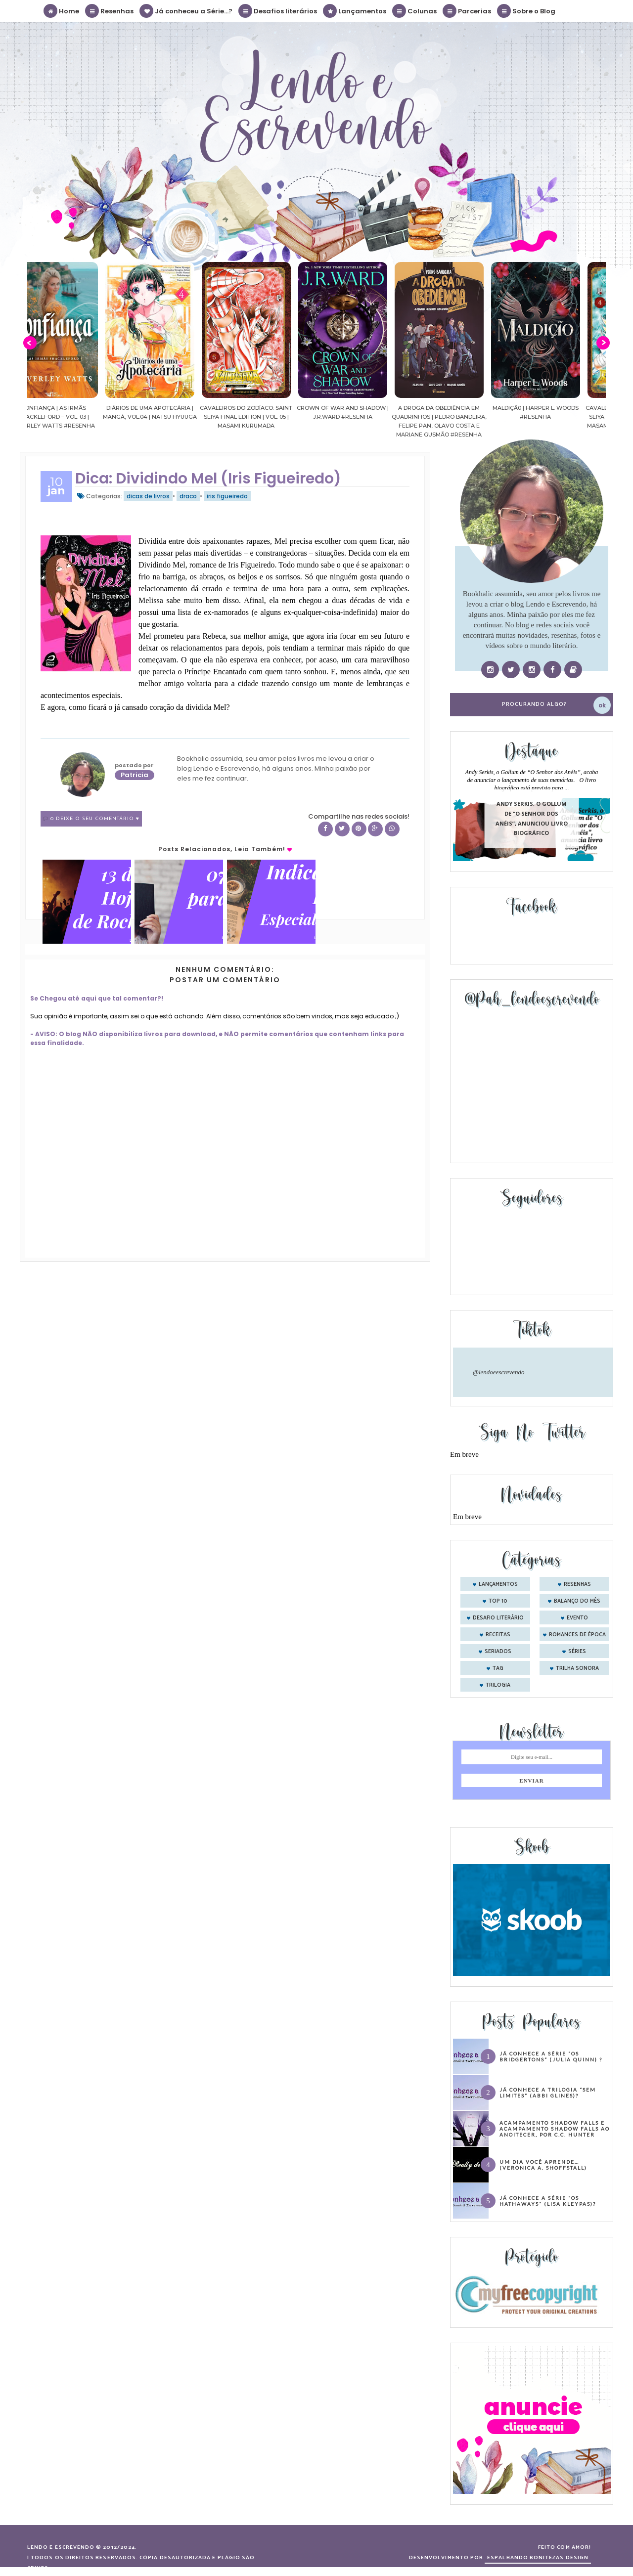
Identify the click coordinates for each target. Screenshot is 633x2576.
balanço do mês (577, 1601)
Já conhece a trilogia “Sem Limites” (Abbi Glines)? (547, 2092)
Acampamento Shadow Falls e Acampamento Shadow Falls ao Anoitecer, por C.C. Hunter (554, 2129)
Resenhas (110, 11)
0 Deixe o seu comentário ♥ (94, 819)
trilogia (498, 1685)
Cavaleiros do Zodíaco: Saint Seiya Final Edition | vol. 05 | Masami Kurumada (268, 416)
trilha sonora (577, 1668)
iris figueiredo (227, 496)
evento (577, 1618)
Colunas (415, 11)
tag (498, 1668)
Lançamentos (355, 11)
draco (188, 496)
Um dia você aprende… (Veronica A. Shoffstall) (543, 2165)
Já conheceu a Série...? (186, 11)
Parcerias (467, 11)
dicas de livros (148, 496)
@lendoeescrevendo (499, 1372)
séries (577, 1651)
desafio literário (498, 1618)
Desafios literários (278, 11)
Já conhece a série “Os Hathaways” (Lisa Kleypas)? (547, 2201)
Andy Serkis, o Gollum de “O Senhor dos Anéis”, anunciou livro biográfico (532, 818)
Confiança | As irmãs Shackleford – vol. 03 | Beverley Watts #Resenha (75, 416)
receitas (498, 1634)
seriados (498, 1651)
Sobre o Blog (526, 11)
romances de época (577, 1634)
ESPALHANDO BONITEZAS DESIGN (537, 2557)
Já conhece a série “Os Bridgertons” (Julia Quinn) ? (550, 2056)
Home (62, 11)
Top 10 (498, 1601)
